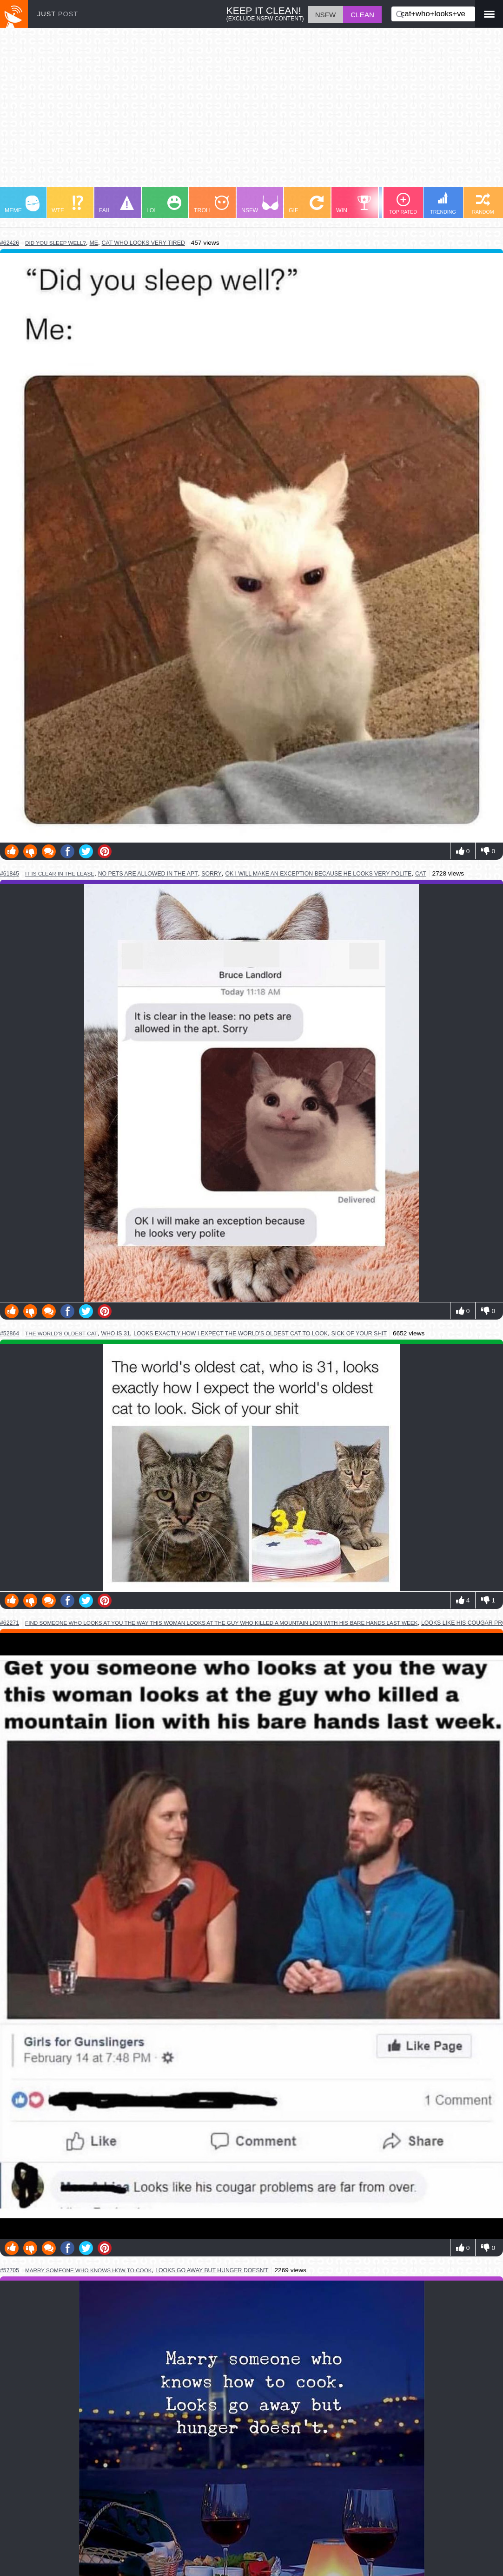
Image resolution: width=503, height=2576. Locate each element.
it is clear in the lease (59, 873)
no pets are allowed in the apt (148, 873)
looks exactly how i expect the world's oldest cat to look (230, 1333)
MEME (22, 205)
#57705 (9, 2270)
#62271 (9, 1623)
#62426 (9, 243)
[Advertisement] (251, 112)
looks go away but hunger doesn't (211, 2270)
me (93, 243)
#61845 (9, 873)
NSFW (259, 205)
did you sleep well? (55, 243)
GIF (306, 205)
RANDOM (483, 204)
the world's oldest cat (61, 1333)
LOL (163, 205)
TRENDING (443, 203)
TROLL (211, 205)
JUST (57, 14)
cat (420, 873)
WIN (353, 205)
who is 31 (115, 1333)
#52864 (9, 1333)
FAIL (116, 205)
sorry (211, 873)
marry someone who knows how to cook (88, 2270)
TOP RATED (403, 204)
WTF (67, 205)
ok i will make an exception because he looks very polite (318, 873)
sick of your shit (359, 1333)
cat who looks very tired (143, 243)
